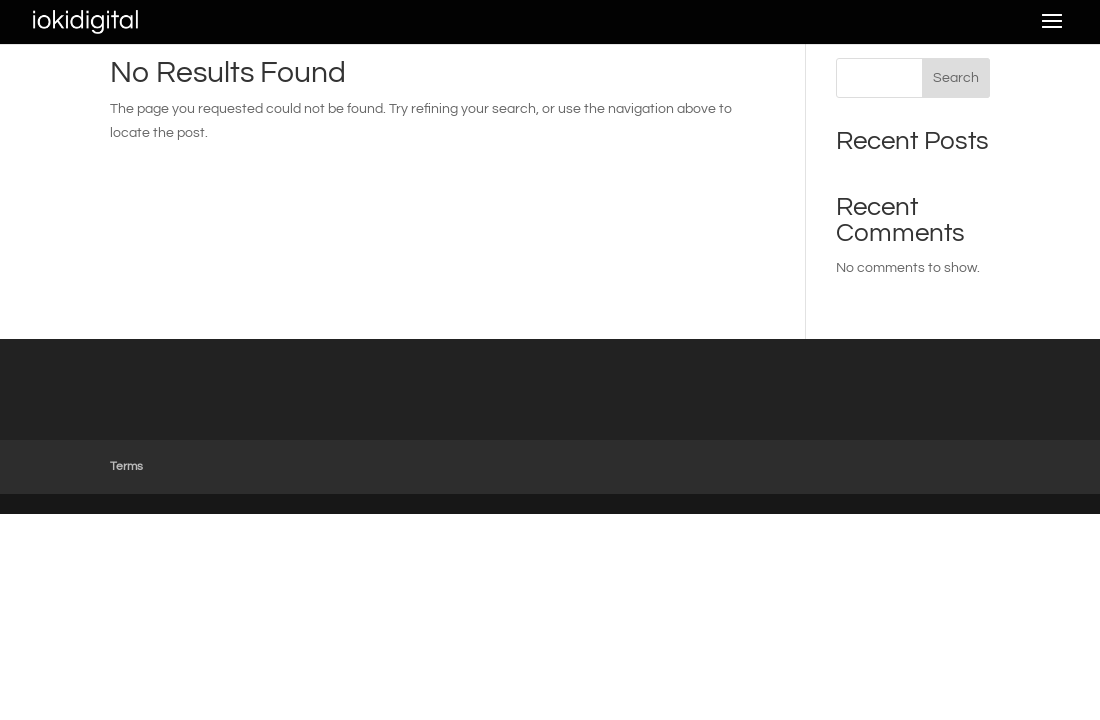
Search (956, 78)
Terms (126, 466)
